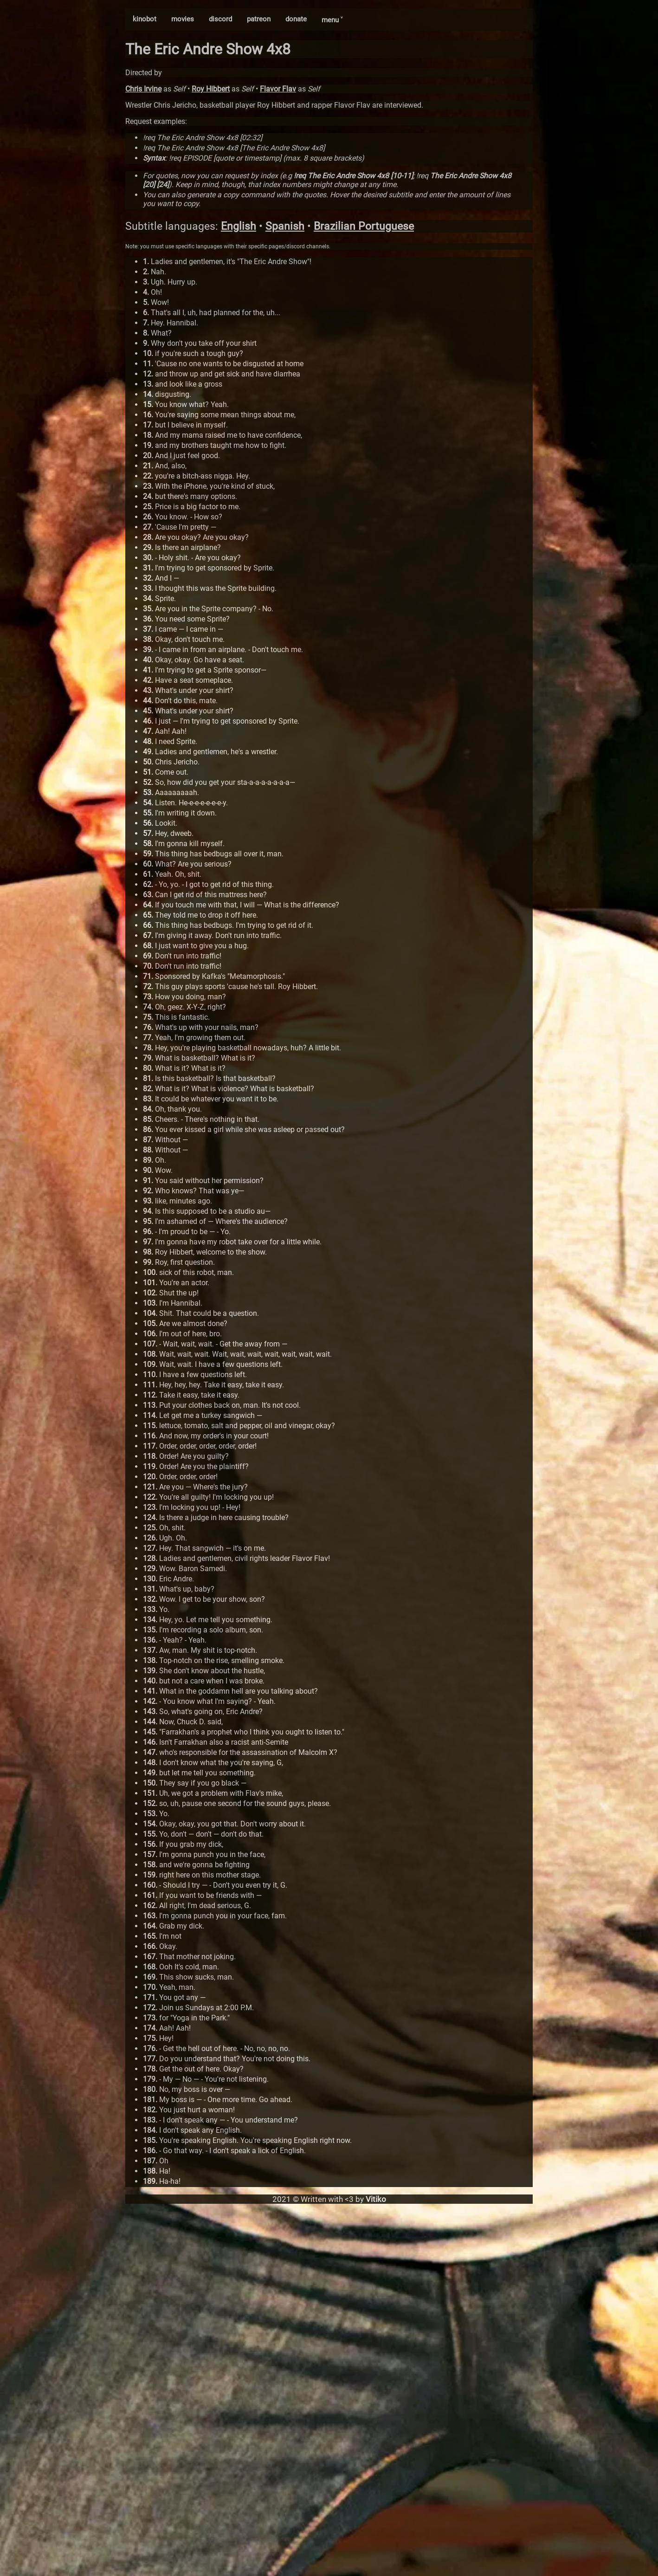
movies (182, 19)
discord (220, 19)
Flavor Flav (278, 88)
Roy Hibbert (211, 88)
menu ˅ (332, 20)
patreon (259, 19)
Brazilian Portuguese (364, 226)
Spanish (284, 226)
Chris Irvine (143, 88)
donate (296, 19)
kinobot (144, 19)
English (238, 226)
